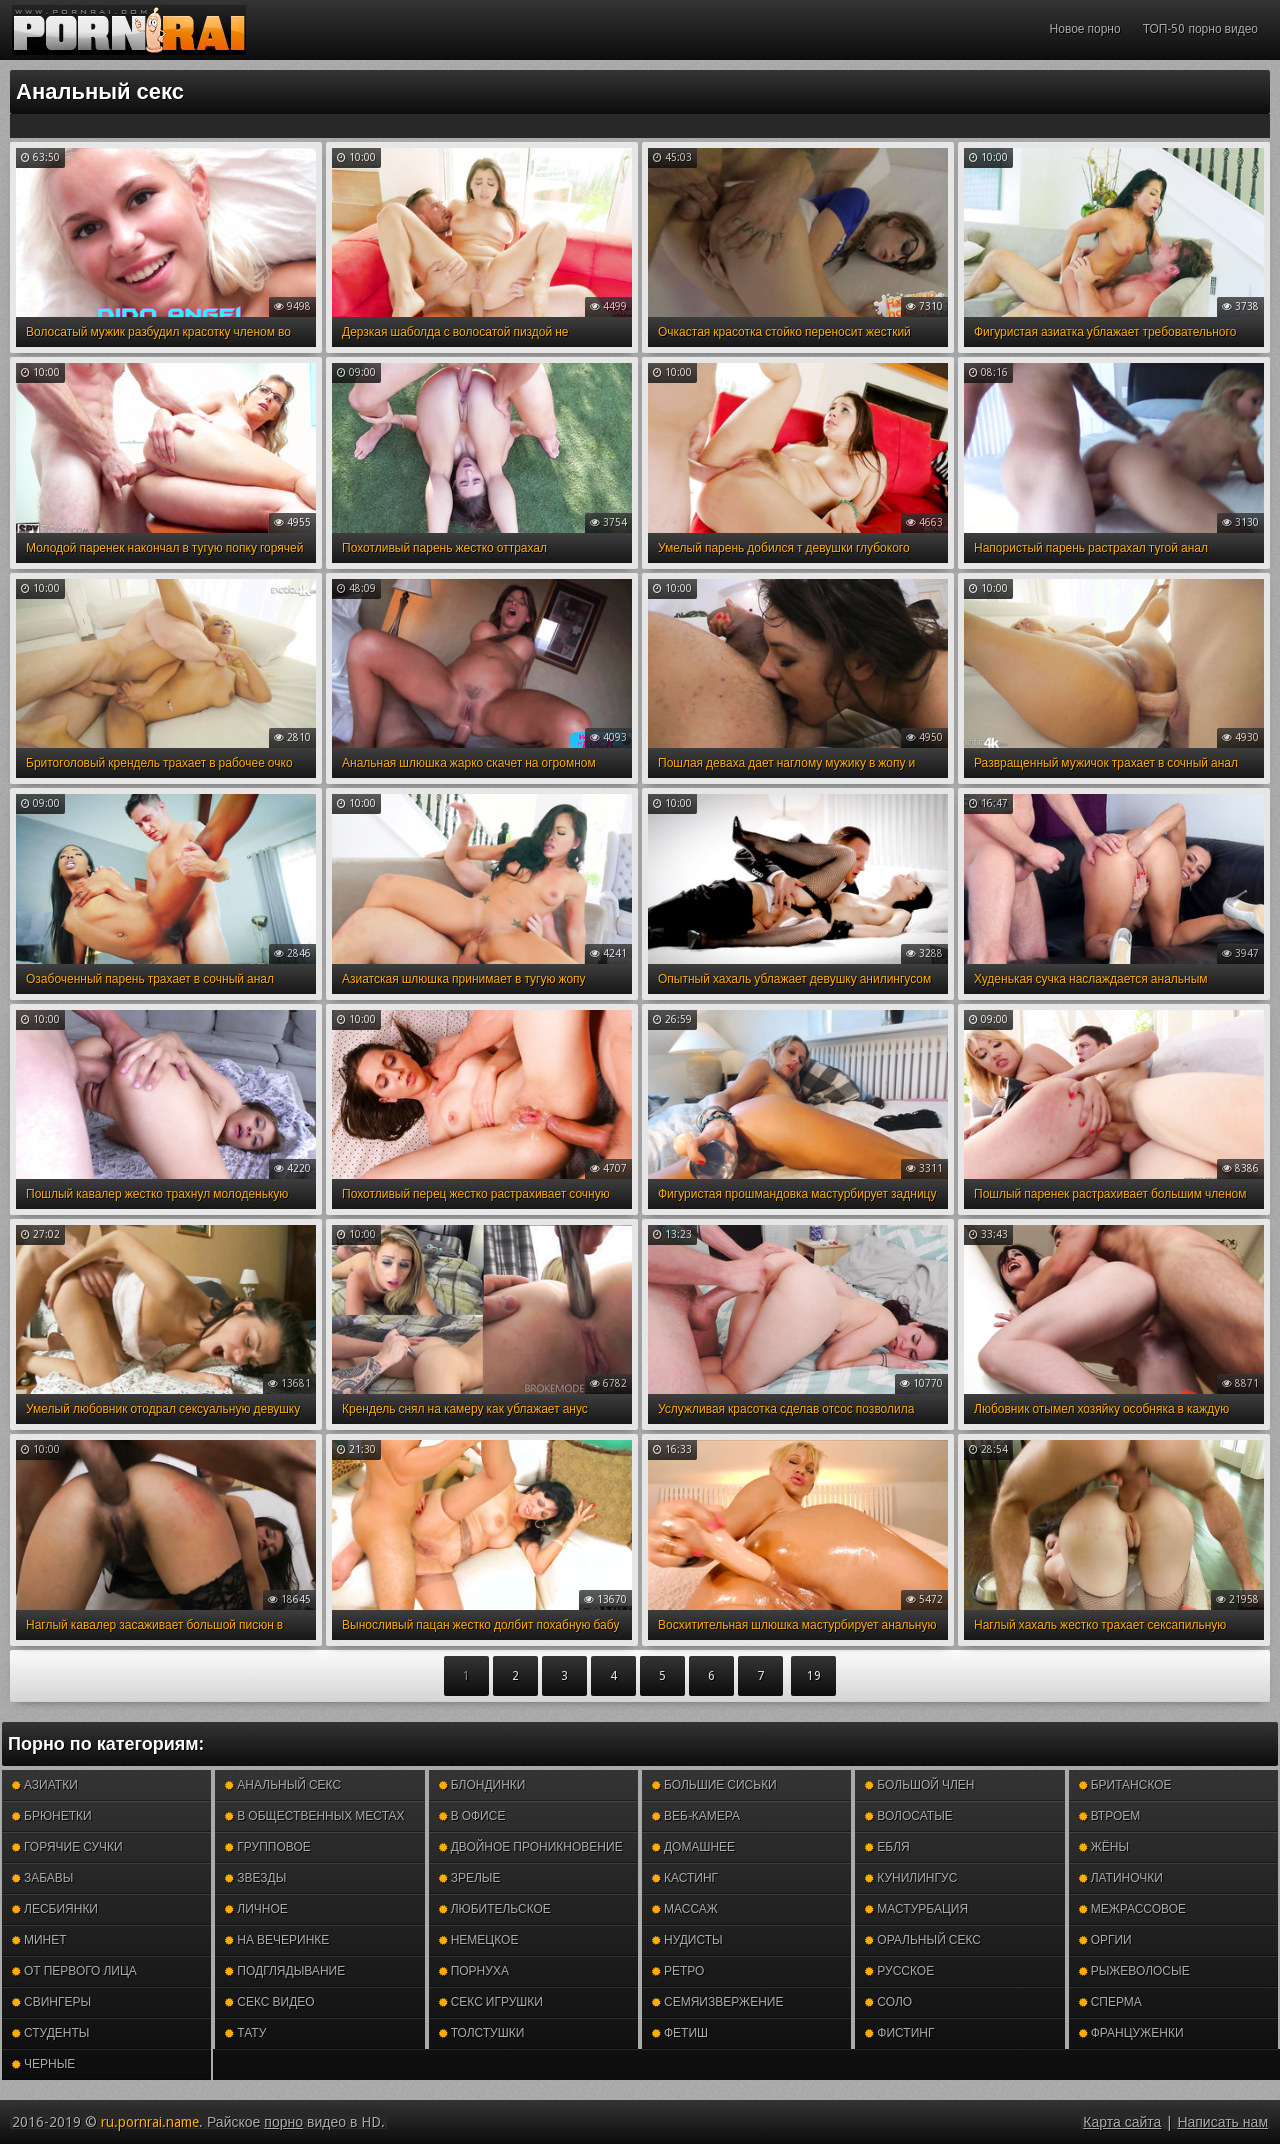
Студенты (50, 2033)
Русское (899, 1971)
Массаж (685, 1909)
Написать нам (1222, 2122)
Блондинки (482, 1785)
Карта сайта (1122, 2122)
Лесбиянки (55, 1909)
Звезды (255, 1878)
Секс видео (269, 2002)
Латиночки (1121, 1878)
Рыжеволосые (1134, 1971)
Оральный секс (923, 1940)
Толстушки (482, 2033)
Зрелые (470, 1878)
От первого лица (74, 1971)
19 (814, 1676)
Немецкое (479, 1940)
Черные (43, 2064)
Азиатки (45, 1785)
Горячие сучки (67, 1847)
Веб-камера (696, 1816)
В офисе (472, 1816)
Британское (1125, 1785)
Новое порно (1085, 29)
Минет (39, 1940)
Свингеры (51, 2002)
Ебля (887, 1847)
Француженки (1131, 2033)
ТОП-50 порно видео (1200, 29)
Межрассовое (1132, 1909)
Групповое (267, 1847)
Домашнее (693, 1847)
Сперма (1110, 2002)
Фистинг (899, 2033)
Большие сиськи (714, 1785)
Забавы (43, 1878)
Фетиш (680, 2033)
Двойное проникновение (531, 1847)
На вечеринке (277, 1940)
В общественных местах (314, 1816)
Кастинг (685, 1878)
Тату (245, 2033)
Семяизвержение (717, 2002)
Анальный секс (283, 1785)
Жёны (1104, 1847)
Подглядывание (285, 1971)
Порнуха (474, 1971)
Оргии (1105, 1940)
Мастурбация (916, 1909)
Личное (256, 1909)
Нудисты (687, 1940)
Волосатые (908, 1816)
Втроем (1110, 1816)
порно (283, 2122)
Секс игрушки (491, 2002)
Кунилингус (911, 1878)
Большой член (919, 1785)
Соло (888, 2002)
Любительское (495, 1909)
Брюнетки (52, 1816)
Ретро (678, 1971)
